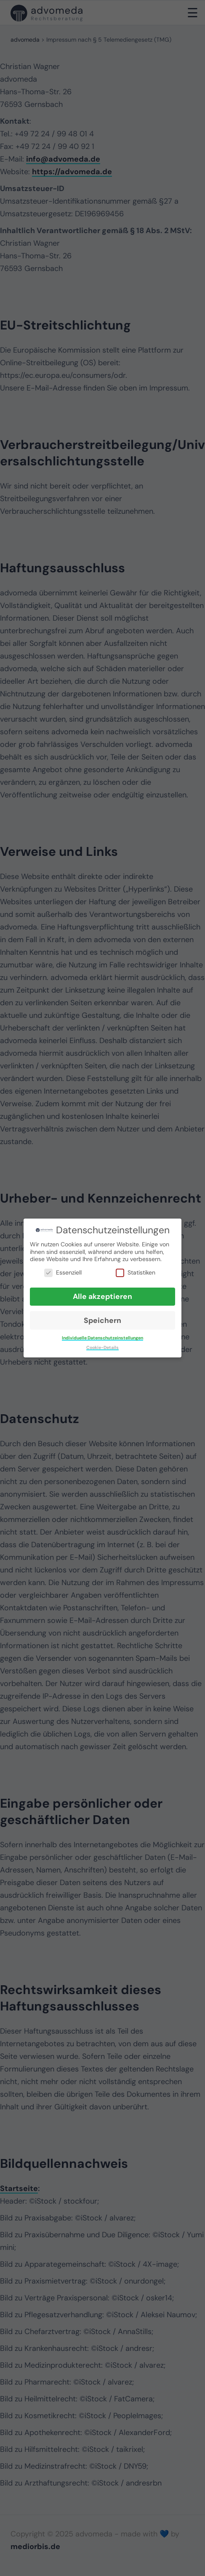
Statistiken (135, 1273)
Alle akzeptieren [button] (102, 1296)
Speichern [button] (102, 1320)
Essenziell (63, 1273)
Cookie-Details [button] (102, 1347)
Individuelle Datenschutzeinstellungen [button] (102, 1338)
